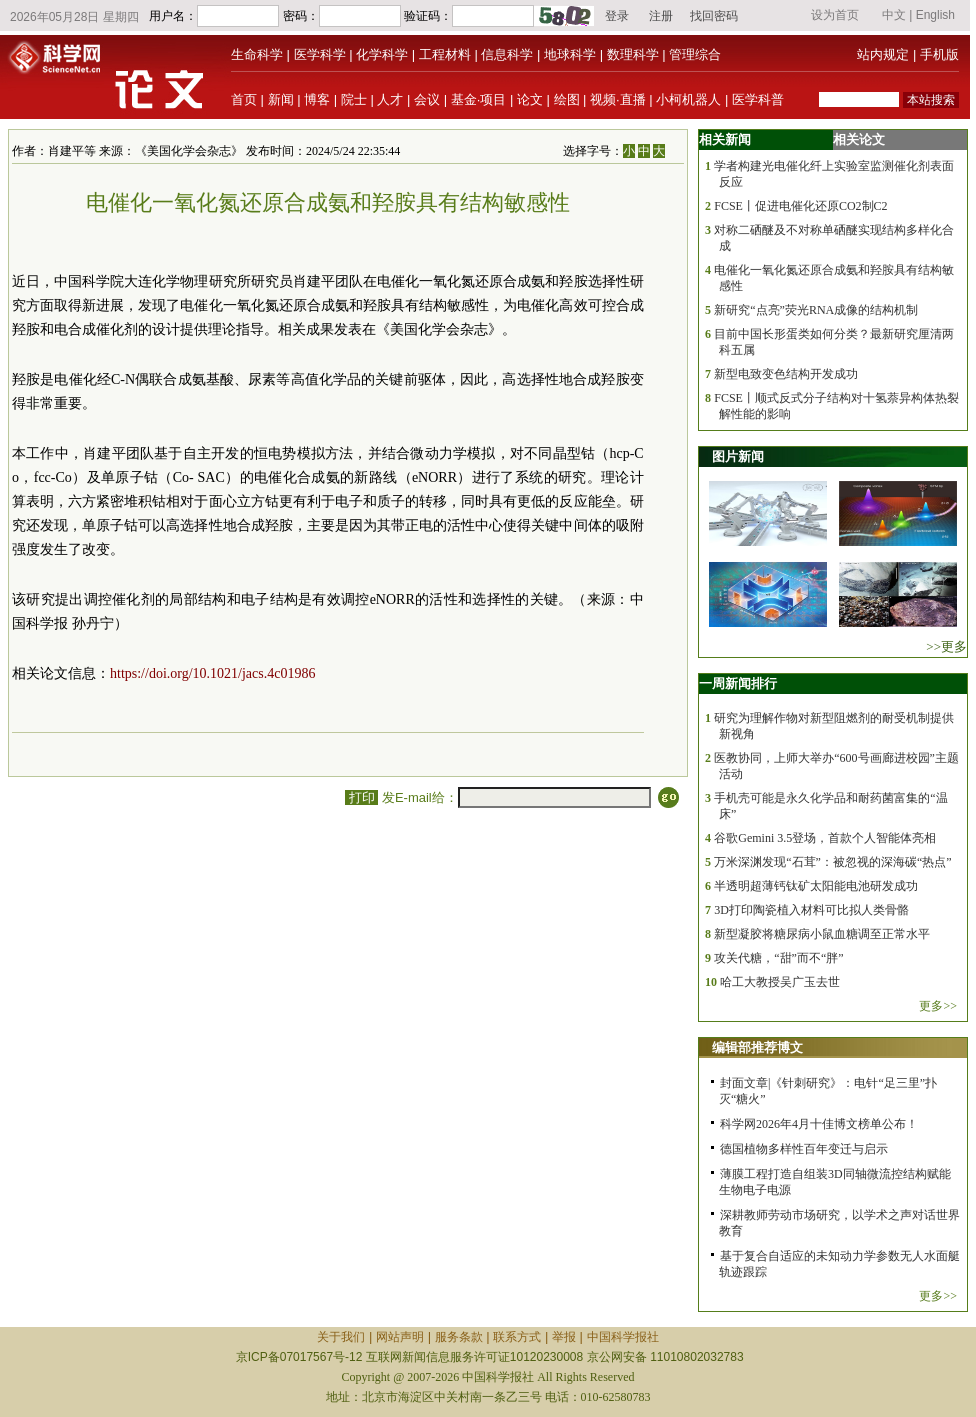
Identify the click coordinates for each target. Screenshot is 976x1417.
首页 (244, 99)
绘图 (567, 99)
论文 (530, 99)
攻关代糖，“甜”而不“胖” (778, 958)
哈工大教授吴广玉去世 (780, 982)
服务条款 (459, 1337)
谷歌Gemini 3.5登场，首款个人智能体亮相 (825, 838)
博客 (317, 99)
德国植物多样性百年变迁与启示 (804, 1149)
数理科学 (633, 54)
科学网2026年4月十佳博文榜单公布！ (819, 1124)
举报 (564, 1337)
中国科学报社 (623, 1337)
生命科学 (257, 54)
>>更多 (946, 646)
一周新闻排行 (738, 683)
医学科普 (758, 99)
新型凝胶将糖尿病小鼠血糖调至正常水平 (822, 934)
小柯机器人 (688, 99)
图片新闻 (738, 456)
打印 (361, 797)
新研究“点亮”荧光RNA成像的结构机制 (816, 310)
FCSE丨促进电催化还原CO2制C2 (800, 206)
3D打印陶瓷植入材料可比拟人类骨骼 (811, 910)
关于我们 (341, 1337)
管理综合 (695, 54)
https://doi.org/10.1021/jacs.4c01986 (212, 673)
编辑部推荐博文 (757, 1047)
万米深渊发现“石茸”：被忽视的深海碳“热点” (832, 862)
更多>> (938, 1006)
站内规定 (883, 54)
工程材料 (445, 54)
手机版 (939, 54)
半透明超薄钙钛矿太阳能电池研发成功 (816, 886)
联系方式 (517, 1337)
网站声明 (400, 1337)
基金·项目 (479, 99)
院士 (354, 99)
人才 (390, 99)
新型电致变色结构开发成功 (786, 374)
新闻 (281, 99)
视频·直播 (618, 99)
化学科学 (382, 54)
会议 (427, 99)
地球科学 (570, 54)
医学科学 (320, 54)
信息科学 (507, 54)
